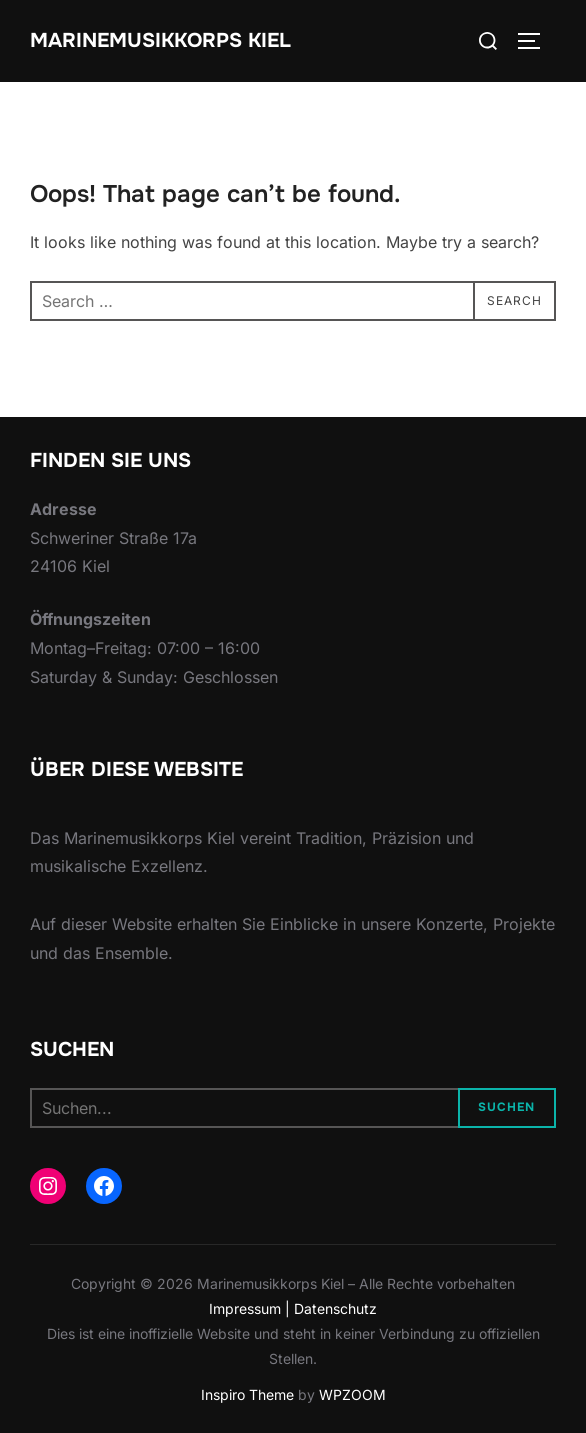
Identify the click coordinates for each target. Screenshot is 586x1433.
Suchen (506, 1107)
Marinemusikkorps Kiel (160, 40)
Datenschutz (335, 1308)
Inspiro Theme (247, 1394)
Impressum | (251, 1308)
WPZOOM (352, 1394)
